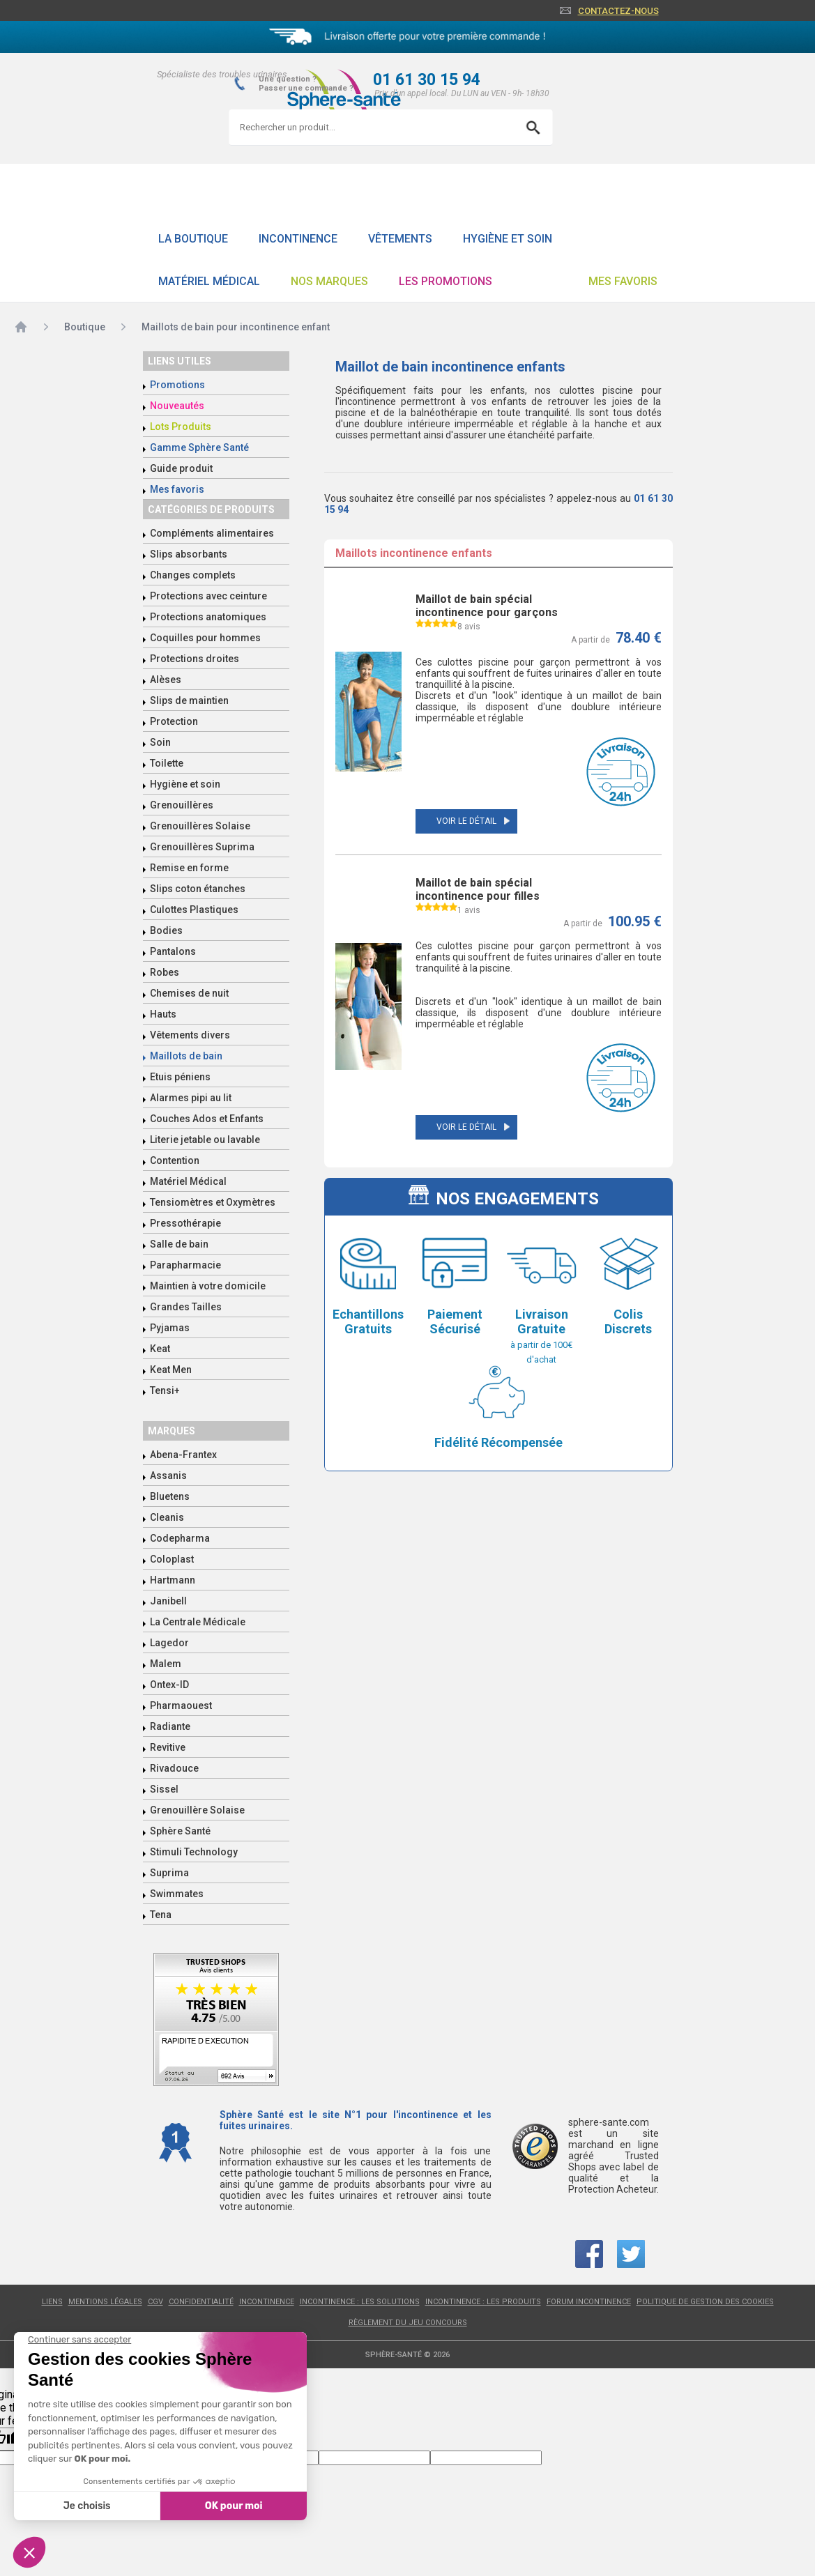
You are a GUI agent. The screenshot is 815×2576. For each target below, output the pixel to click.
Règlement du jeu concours (408, 2322)
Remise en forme (189, 867)
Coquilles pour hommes (205, 637)
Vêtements (400, 238)
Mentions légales (105, 2301)
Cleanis (167, 1517)
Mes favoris (622, 281)
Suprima (169, 1872)
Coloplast (172, 1559)
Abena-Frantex (183, 1454)
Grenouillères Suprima (202, 846)
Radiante (170, 1726)
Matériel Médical (209, 281)
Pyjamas (170, 1327)
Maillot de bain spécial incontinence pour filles (478, 889)
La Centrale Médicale (197, 1621)
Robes (164, 972)
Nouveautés (177, 405)
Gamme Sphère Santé (199, 447)
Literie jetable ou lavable (205, 1139)
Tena (161, 1914)
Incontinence (298, 238)
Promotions (177, 384)
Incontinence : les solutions (360, 2301)
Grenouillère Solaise (197, 1810)
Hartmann (172, 1580)
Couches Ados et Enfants (207, 1118)
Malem (165, 1663)
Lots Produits (180, 426)
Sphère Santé (180, 1831)
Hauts (163, 1014)
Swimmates (177, 1893)
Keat (160, 1348)
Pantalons (173, 951)
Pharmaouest (181, 1705)
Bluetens (170, 1496)
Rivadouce (174, 1768)
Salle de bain (179, 1244)
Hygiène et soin (507, 238)
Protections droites (194, 658)
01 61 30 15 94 (426, 79)
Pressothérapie (185, 1223)
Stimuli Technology (194, 1851)
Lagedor (169, 1642)
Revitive (167, 1747)
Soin (160, 742)
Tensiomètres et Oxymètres (212, 1202)
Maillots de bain (186, 1055)
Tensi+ (165, 1390)
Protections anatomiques (208, 616)
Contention (174, 1160)
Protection (174, 721)
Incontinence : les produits (483, 2301)
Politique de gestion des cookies (705, 2301)
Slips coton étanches (197, 888)
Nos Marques (329, 281)
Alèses (165, 679)
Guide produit (181, 468)
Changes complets (193, 575)
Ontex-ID (169, 1684)
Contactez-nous (618, 11)
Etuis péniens (180, 1076)
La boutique (193, 238)
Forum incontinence (589, 2301)
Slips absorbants (188, 554)
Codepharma (180, 1538)
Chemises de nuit (189, 993)
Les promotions (445, 281)
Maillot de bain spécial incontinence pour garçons (487, 605)
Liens (52, 2301)
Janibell (168, 1601)
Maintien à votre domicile (208, 1285)
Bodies (166, 930)
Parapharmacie (185, 1265)
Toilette (166, 763)
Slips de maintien (189, 700)
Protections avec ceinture (208, 595)
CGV (155, 2301)
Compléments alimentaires (212, 533)
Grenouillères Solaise (200, 825)
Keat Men (171, 1369)
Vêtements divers (190, 1035)
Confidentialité (201, 2301)
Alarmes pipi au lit (190, 1097)
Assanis (168, 1475)
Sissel (164, 1789)
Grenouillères (181, 805)
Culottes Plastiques (194, 909)
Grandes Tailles (186, 1306)
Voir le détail (466, 821)
